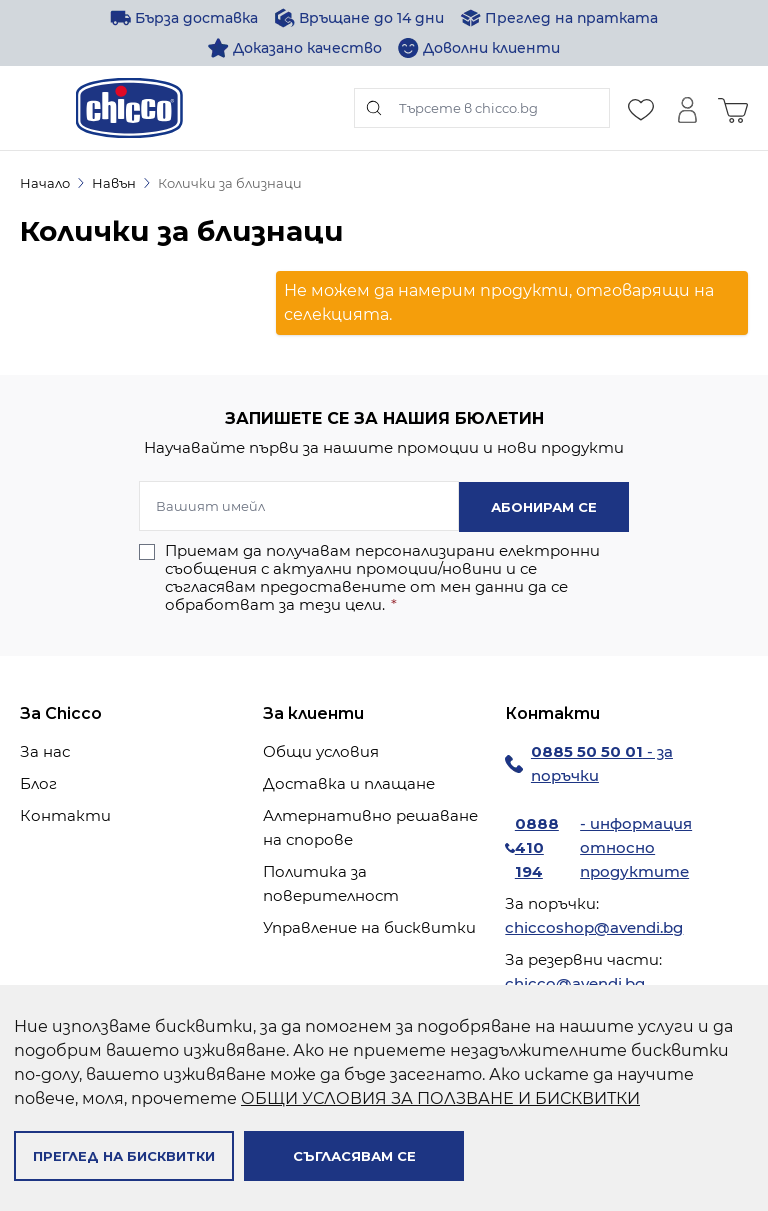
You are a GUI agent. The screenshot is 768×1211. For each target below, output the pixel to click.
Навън (114, 183)
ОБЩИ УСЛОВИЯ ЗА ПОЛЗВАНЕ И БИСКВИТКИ (440, 1098)
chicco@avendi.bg (575, 982)
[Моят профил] (687, 108)
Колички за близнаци (230, 183)
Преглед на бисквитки (124, 1156)
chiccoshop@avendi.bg (594, 926)
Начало (45, 183)
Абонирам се (544, 506)
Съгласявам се (354, 1156)
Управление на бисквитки (369, 926)
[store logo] (129, 108)
